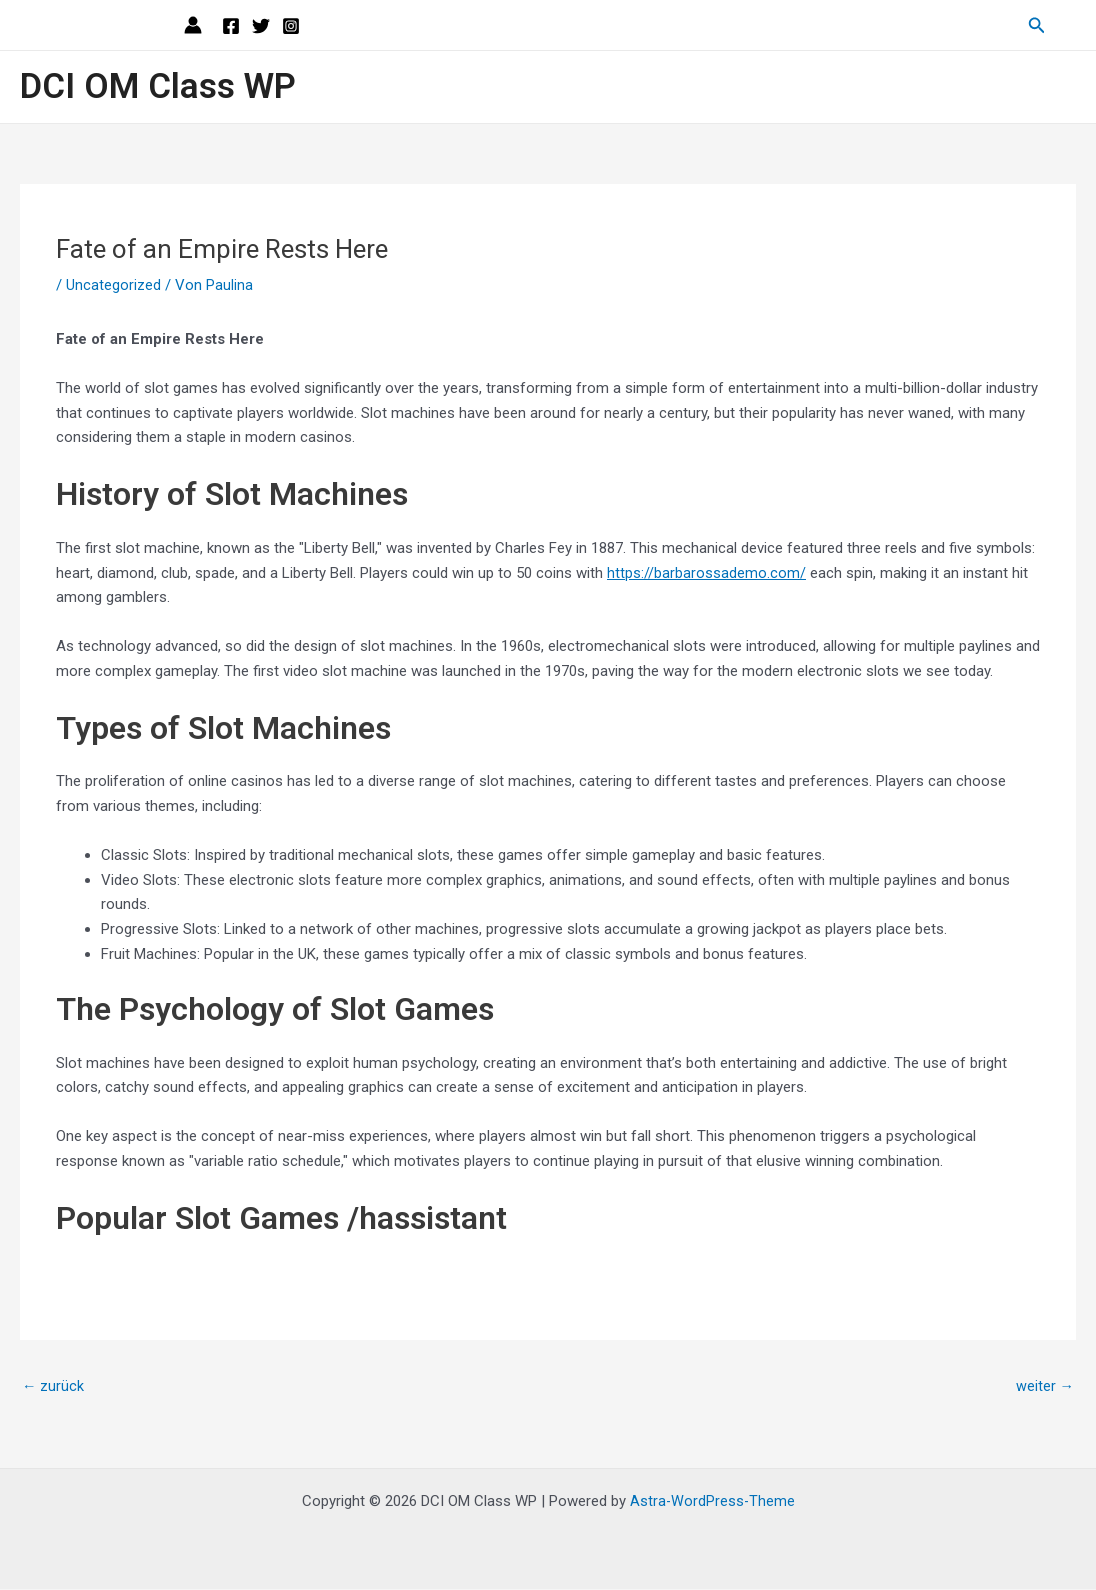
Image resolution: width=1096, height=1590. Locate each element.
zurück (53, 1387)
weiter (1044, 1387)
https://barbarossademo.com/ (706, 572)
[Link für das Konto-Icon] (193, 25)
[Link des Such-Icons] (1037, 25)
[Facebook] (231, 26)
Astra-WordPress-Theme (712, 1502)
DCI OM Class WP (158, 86)
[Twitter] (261, 26)
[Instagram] (291, 26)
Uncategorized (113, 285)
